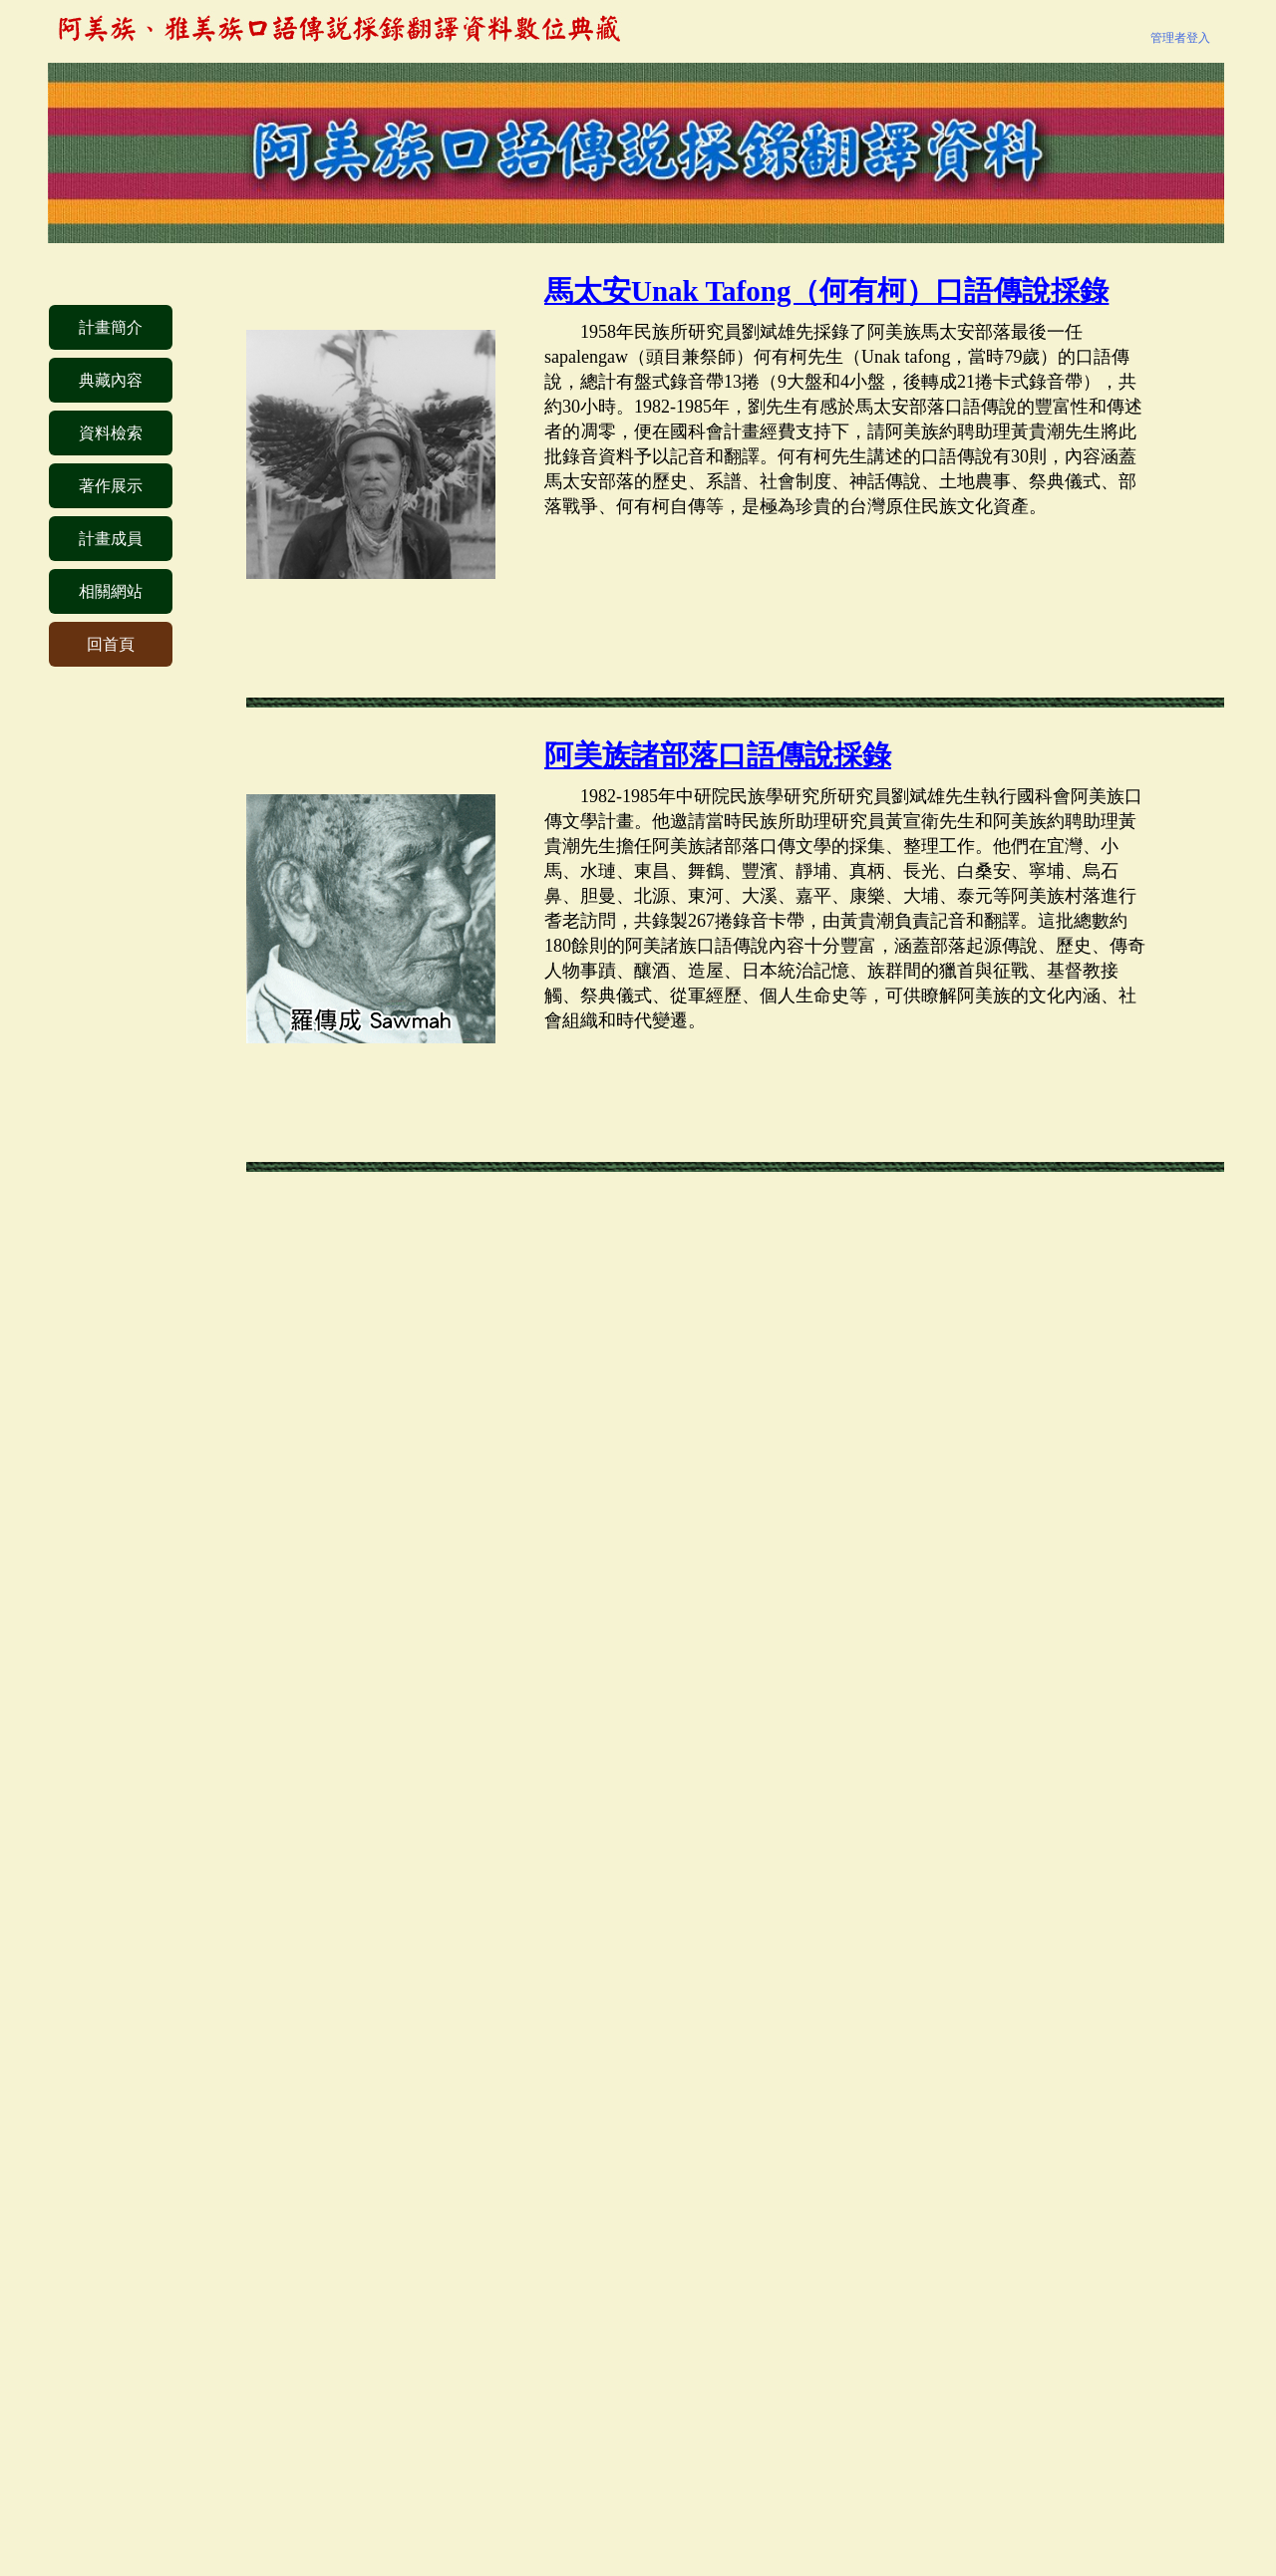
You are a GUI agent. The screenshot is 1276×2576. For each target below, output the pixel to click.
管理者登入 (1180, 38)
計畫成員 (111, 538)
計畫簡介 (111, 327)
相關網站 (111, 591)
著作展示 (111, 485)
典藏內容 (111, 380)
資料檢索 (111, 433)
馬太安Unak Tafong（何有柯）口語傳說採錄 (826, 291)
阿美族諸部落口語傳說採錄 (717, 755)
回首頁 (111, 644)
